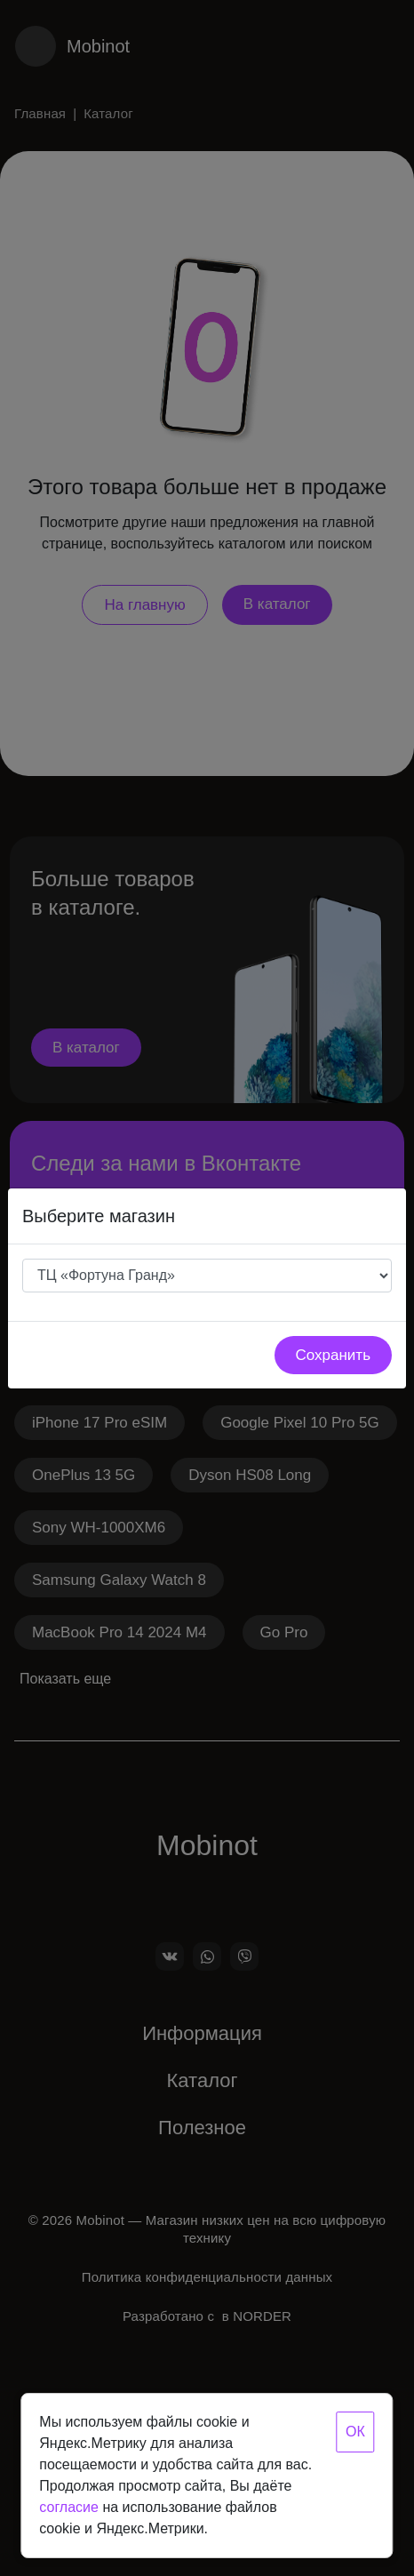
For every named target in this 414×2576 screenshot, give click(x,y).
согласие (69, 2507)
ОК (355, 2431)
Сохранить (333, 1355)
